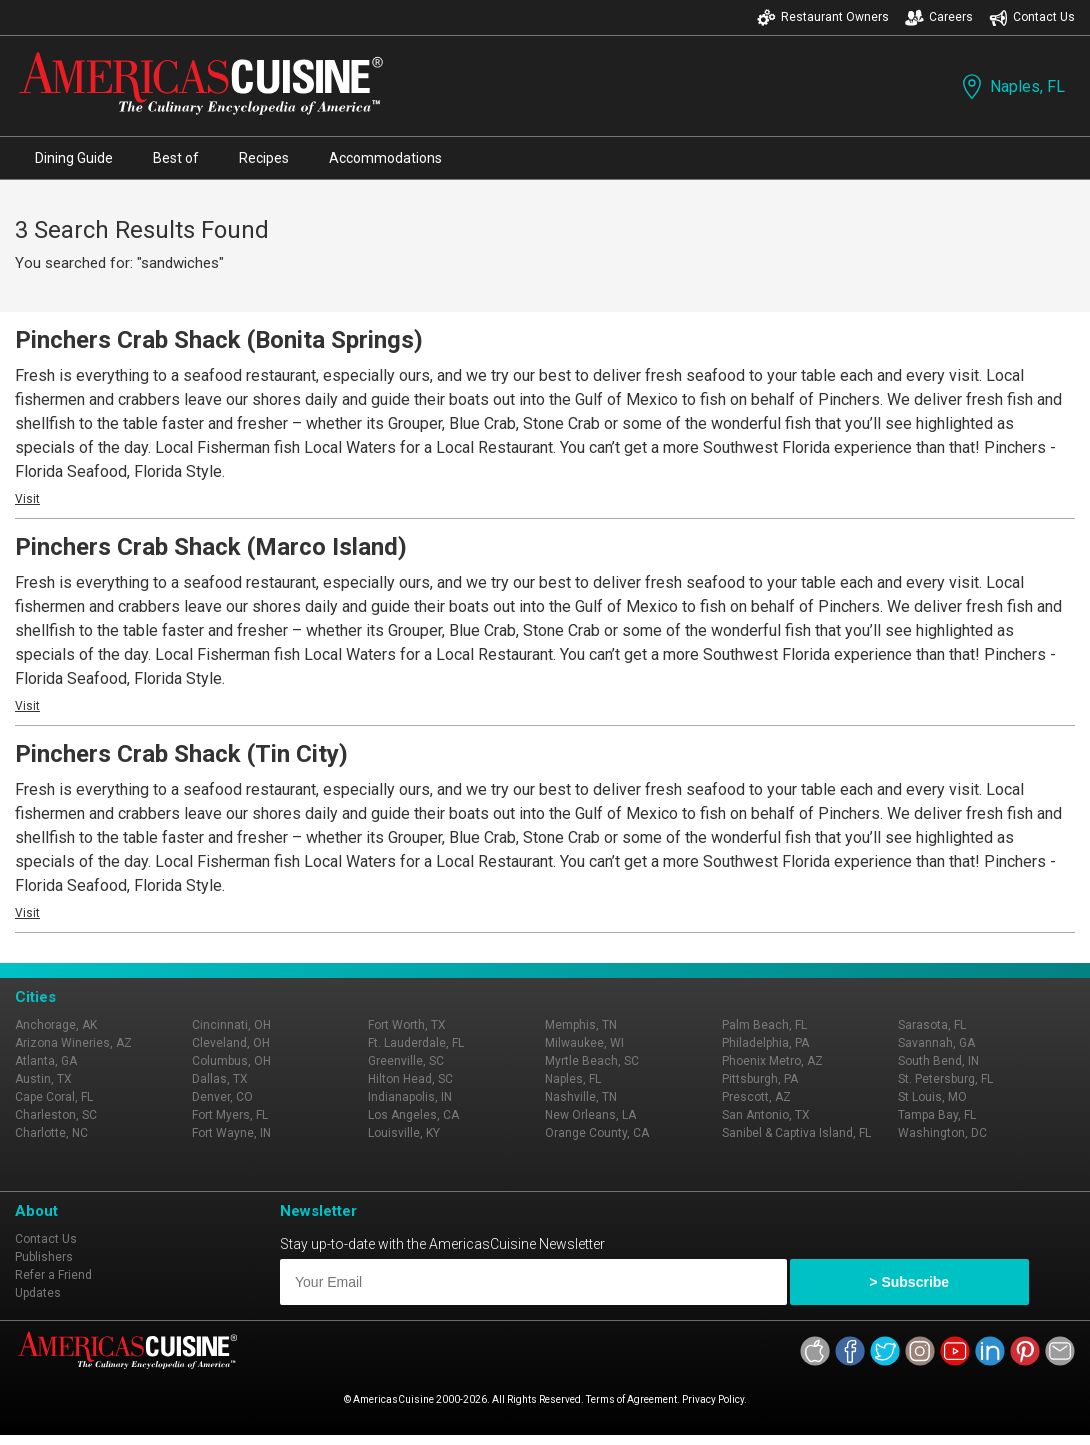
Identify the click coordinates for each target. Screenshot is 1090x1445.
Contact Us (1032, 17)
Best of (176, 158)
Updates (38, 1293)
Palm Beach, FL (764, 1025)
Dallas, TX (220, 1079)
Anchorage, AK (56, 1025)
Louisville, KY (404, 1133)
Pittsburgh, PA (760, 1079)
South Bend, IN (938, 1061)
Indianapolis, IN (410, 1097)
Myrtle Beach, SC (592, 1061)
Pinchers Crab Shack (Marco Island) (211, 547)
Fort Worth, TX (407, 1025)
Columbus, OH (231, 1061)
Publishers (44, 1257)
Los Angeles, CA (413, 1115)
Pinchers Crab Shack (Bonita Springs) (219, 340)
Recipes (264, 158)
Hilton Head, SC (410, 1079)
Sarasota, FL (932, 1025)
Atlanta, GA (46, 1061)
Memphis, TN (581, 1025)
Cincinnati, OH (231, 1025)
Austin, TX (43, 1079)
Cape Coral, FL (54, 1097)
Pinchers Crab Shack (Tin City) (181, 754)
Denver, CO (222, 1097)
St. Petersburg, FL (945, 1079)
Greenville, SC (406, 1061)
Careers (939, 17)
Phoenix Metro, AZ (772, 1061)
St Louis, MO (932, 1097)
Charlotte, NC (51, 1133)
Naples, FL (1011, 86)
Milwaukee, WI (584, 1043)
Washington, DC (942, 1133)
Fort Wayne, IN (231, 1133)
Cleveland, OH (231, 1043)
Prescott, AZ (756, 1097)
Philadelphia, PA (765, 1043)
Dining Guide (74, 158)
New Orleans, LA (590, 1115)
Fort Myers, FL (230, 1115)
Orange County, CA (597, 1133)
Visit (27, 499)
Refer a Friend (53, 1275)
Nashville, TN (581, 1097)
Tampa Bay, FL (937, 1115)
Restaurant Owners (823, 17)
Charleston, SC (56, 1115)
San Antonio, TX (766, 1115)
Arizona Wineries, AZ (73, 1043)
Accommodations (385, 158)
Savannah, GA (936, 1043)
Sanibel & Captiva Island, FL (796, 1133)
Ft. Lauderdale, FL (416, 1043)
